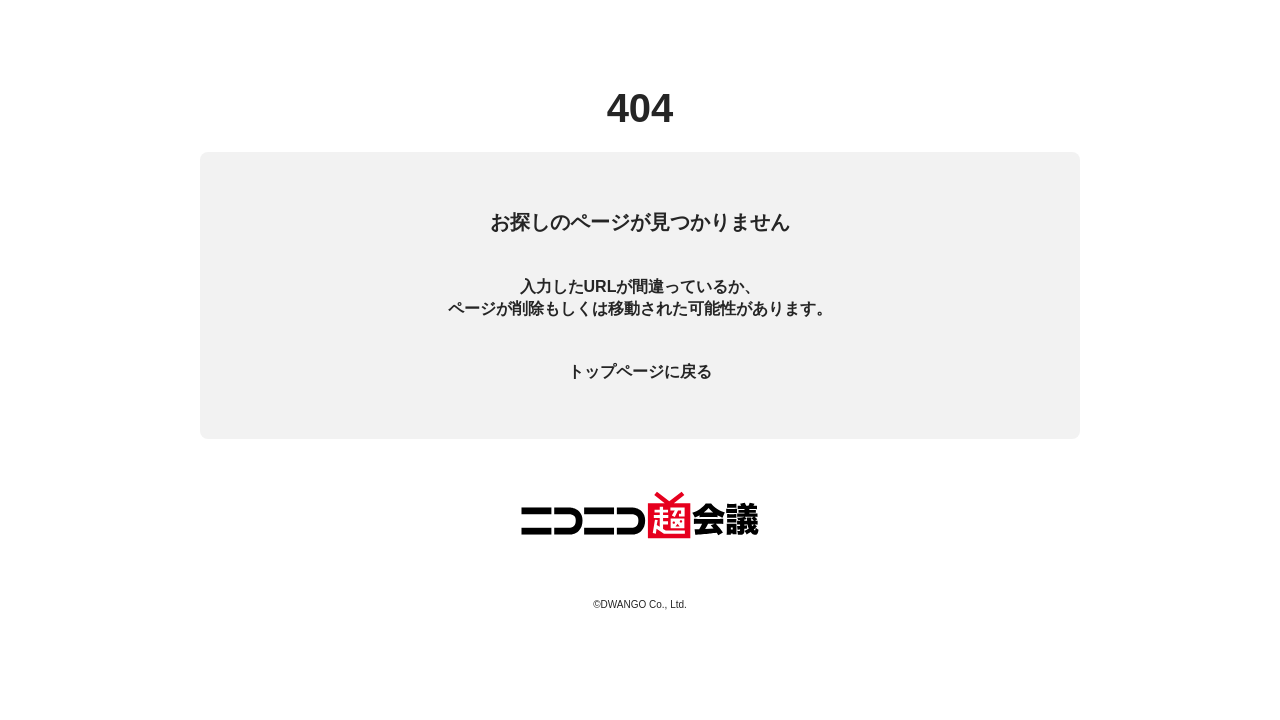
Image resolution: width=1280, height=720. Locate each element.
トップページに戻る (640, 371)
